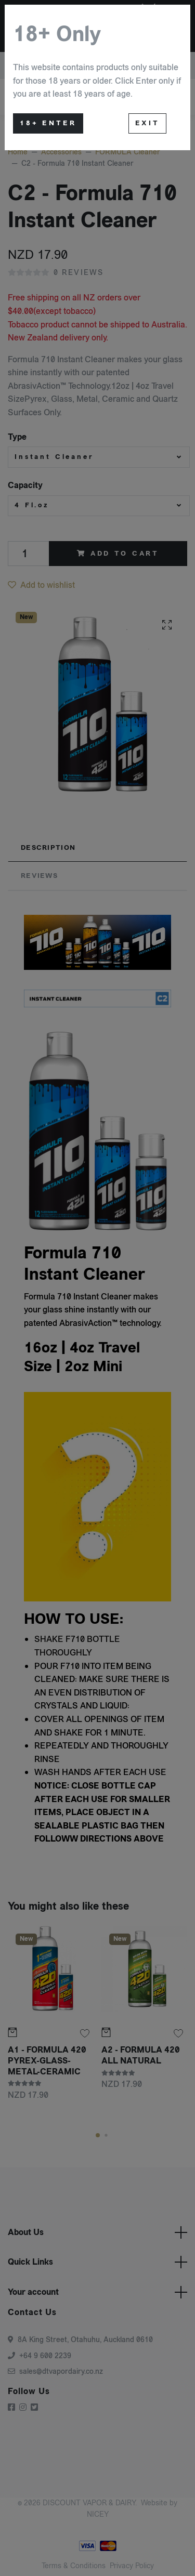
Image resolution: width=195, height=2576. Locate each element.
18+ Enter (48, 123)
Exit (147, 123)
